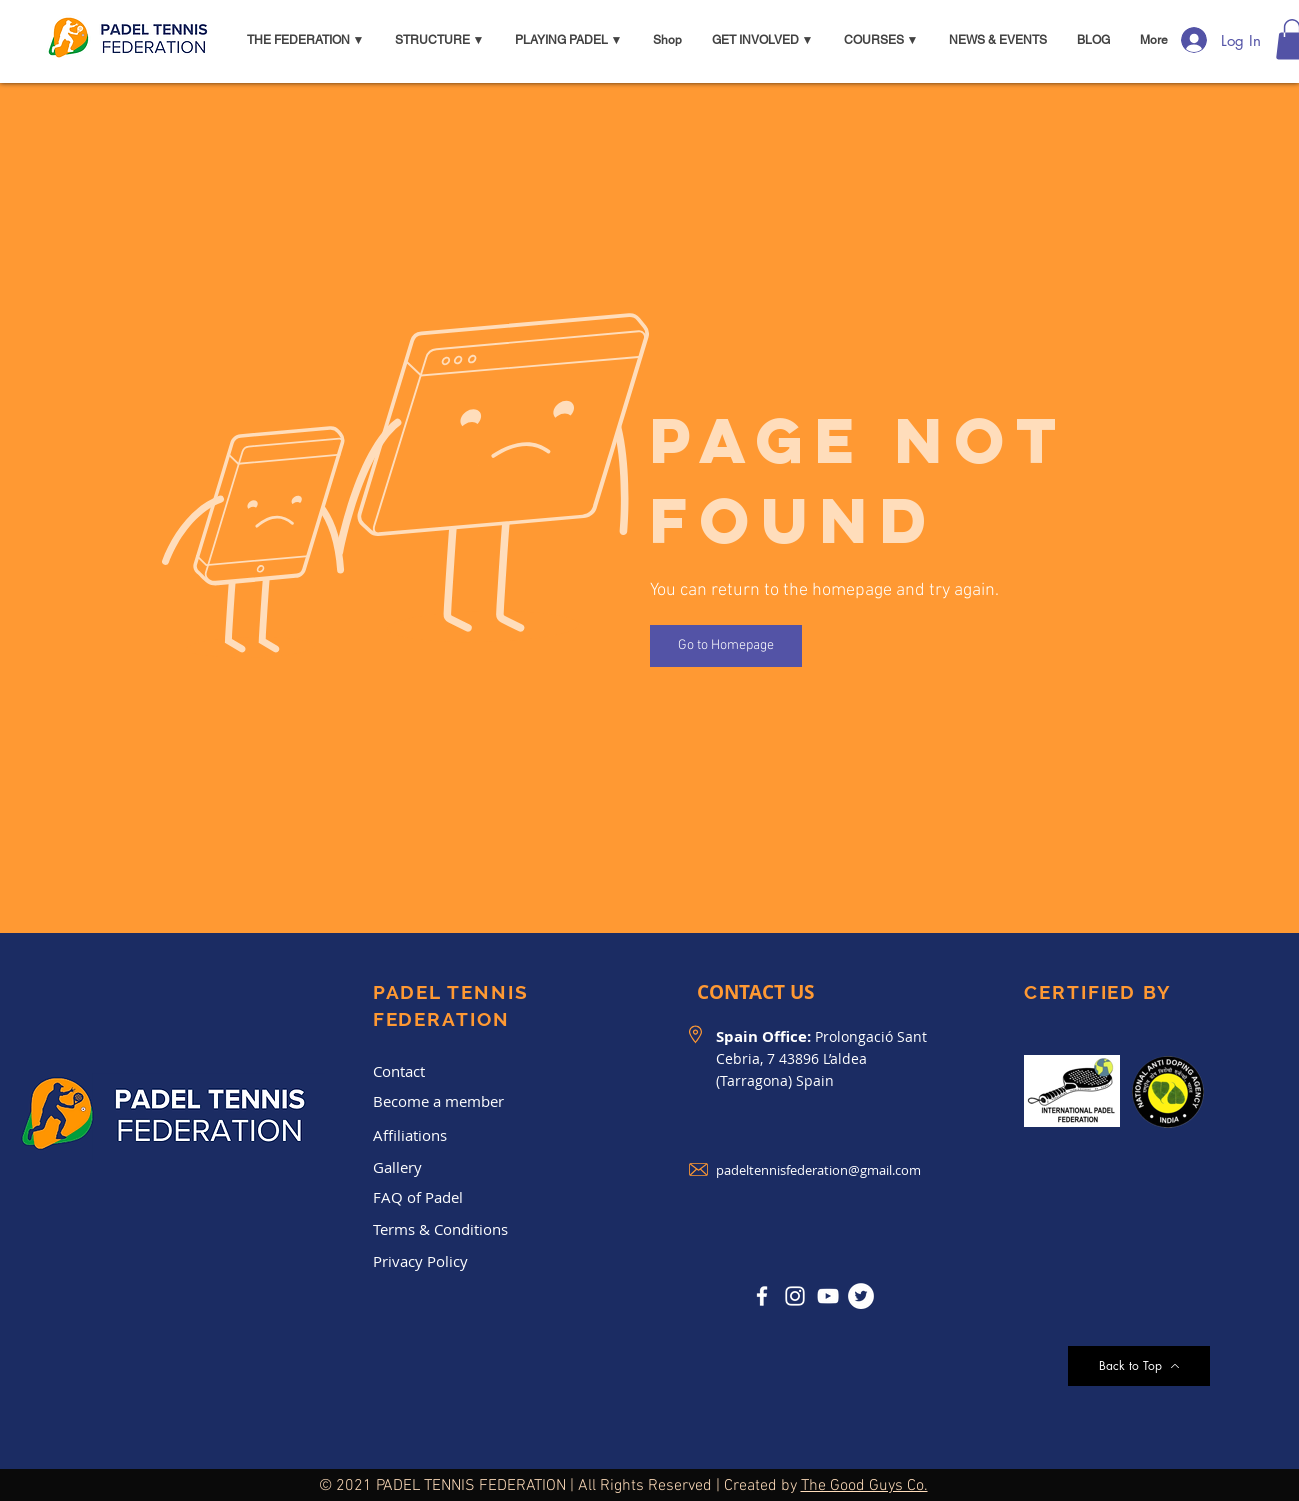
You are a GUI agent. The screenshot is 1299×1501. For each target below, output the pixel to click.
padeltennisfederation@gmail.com (818, 1170)
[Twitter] (861, 1296)
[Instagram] (795, 1296)
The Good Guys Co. (864, 1486)
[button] (306, 40)
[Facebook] (762, 1296)
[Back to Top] (1139, 1366)
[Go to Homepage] (726, 646)
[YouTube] (828, 1296)
